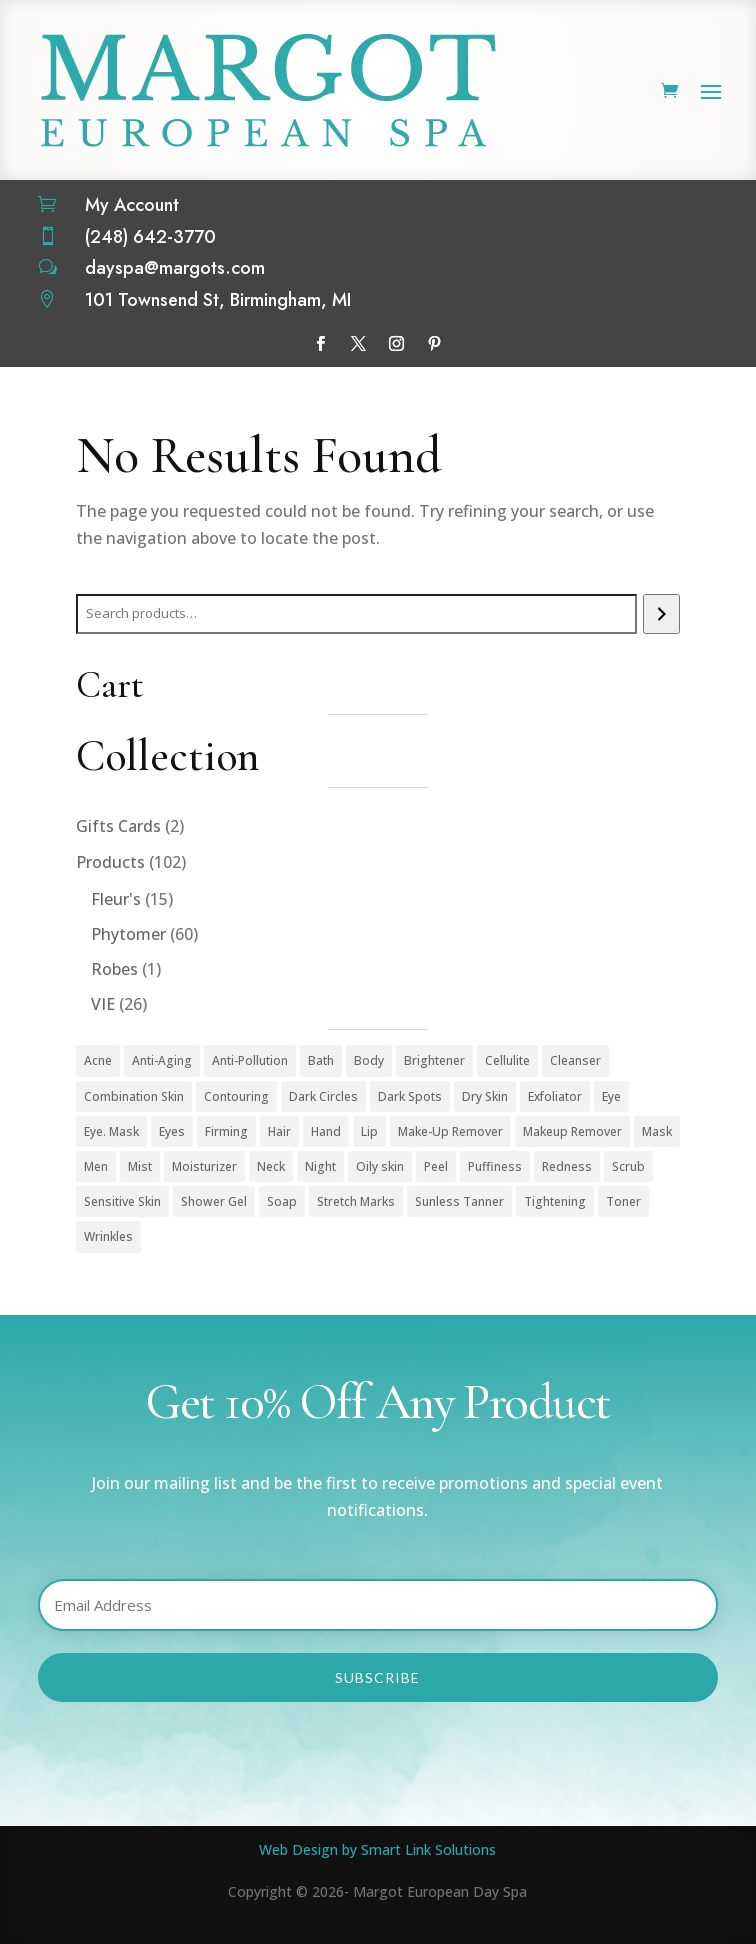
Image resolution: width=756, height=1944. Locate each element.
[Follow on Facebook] (321, 344)
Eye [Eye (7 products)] (611, 1096)
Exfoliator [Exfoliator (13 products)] (555, 1096)
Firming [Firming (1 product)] (226, 1131)
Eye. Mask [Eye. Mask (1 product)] (111, 1131)
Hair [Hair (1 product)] (279, 1131)
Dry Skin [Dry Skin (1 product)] (485, 1096)
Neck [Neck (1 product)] (271, 1166)
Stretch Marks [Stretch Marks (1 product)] (356, 1201)
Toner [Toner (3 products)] (623, 1201)
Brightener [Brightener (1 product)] (434, 1060)
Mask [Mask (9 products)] (657, 1131)
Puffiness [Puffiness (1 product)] (495, 1166)
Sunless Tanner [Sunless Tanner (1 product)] (459, 1201)
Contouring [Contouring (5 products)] (236, 1096)
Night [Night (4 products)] (320, 1166)
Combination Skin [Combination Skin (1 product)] (134, 1096)
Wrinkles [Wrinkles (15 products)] (108, 1236)
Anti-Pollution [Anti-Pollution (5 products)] (250, 1060)
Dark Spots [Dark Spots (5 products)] (410, 1096)
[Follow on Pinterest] (435, 344)
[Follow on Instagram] (397, 344)
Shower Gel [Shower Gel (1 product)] (214, 1201)
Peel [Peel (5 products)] (436, 1166)
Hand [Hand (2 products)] (326, 1131)
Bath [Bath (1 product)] (321, 1060)
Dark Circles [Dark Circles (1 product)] (323, 1096)
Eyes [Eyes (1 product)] (172, 1131)
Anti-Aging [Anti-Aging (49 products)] (162, 1060)
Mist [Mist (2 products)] (140, 1166)
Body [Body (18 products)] (369, 1060)
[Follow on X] (359, 344)
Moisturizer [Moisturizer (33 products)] (204, 1166)
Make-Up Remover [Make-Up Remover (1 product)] (450, 1131)
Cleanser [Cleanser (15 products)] (575, 1060)
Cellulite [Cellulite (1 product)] (507, 1060)
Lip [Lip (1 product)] (369, 1131)
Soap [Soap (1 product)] (282, 1201)
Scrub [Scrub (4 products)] (628, 1166)
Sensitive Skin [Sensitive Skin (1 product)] (122, 1201)
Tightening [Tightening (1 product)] (555, 1201)
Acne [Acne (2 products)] (98, 1060)
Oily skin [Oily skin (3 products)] (380, 1166)
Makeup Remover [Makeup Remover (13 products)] (572, 1131)
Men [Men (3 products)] (96, 1166)
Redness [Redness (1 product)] (567, 1166)
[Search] (661, 614)
